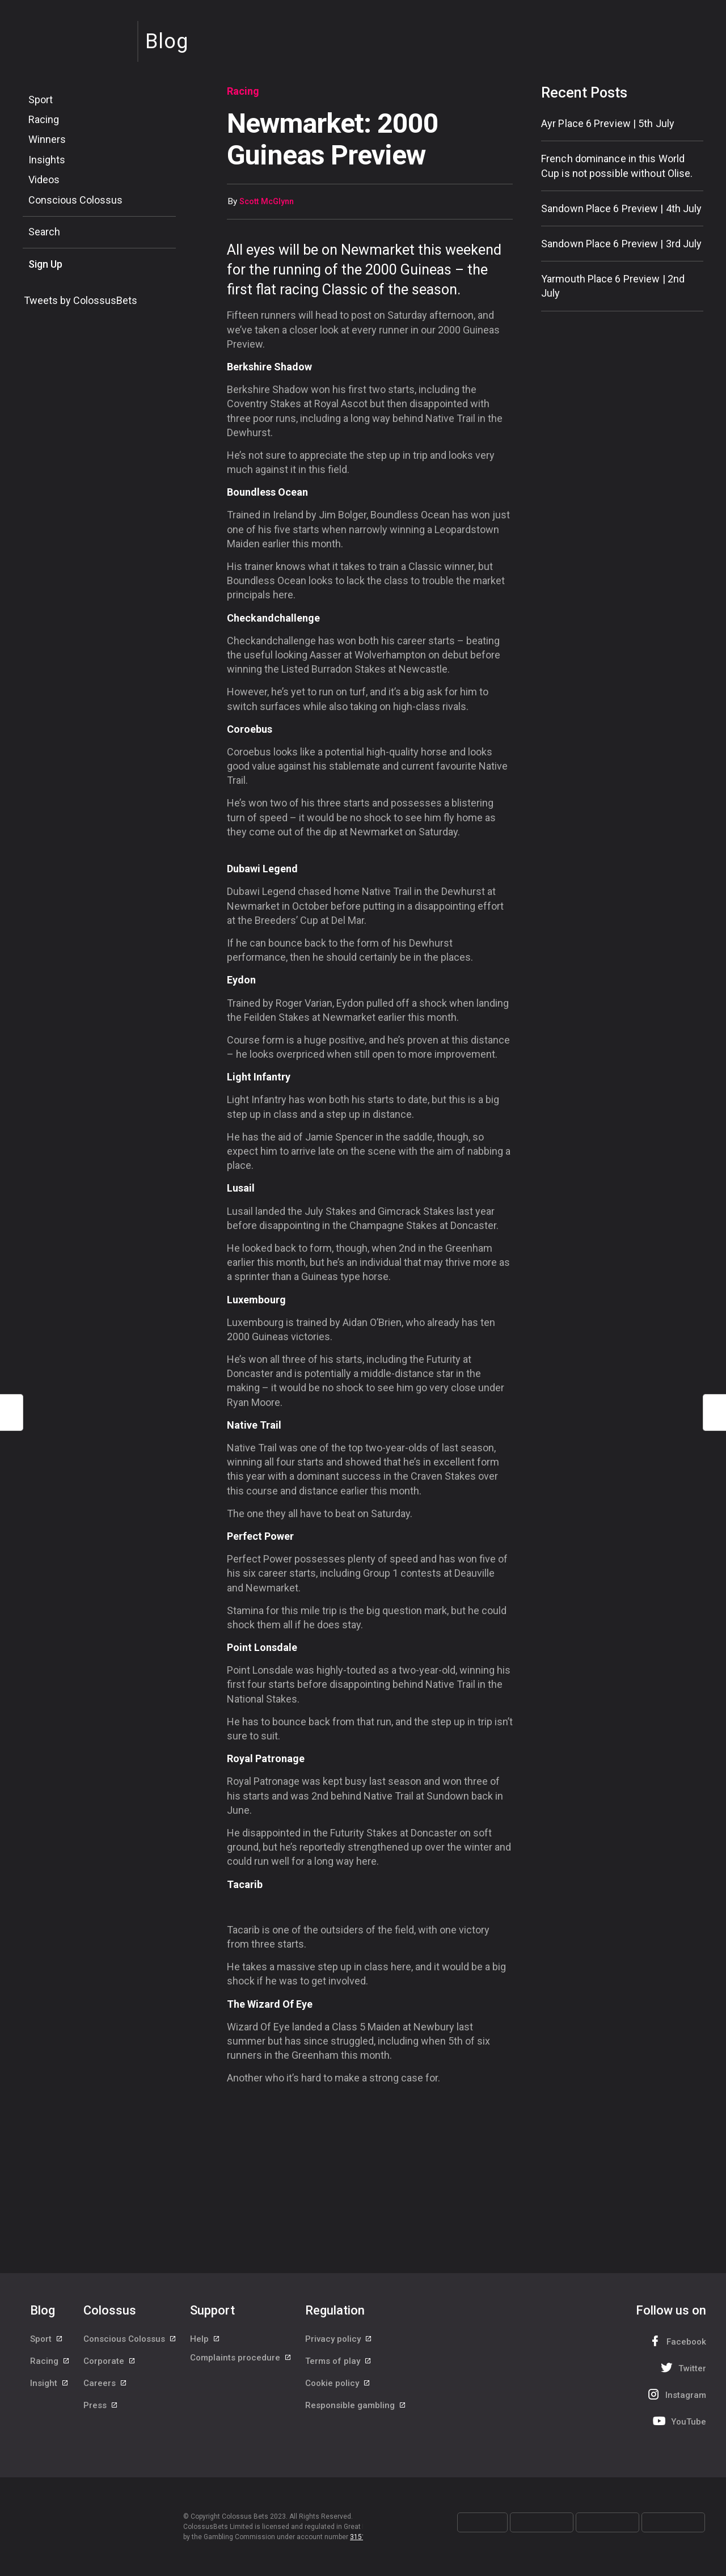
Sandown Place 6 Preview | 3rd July (621, 244)
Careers (105, 2392)
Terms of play (338, 2366)
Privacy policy (339, 2341)
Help (205, 2341)
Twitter (682, 2367)
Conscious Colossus (75, 200)
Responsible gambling (356, 2417)
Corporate (109, 2366)
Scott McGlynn (266, 201)
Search (44, 232)
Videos (44, 179)
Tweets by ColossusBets (80, 300)
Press (101, 2417)
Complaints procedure (241, 2366)
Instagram (675, 2394)
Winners (47, 139)
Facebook (676, 2341)
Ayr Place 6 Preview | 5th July (607, 123)
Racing (43, 119)
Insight (49, 2392)
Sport (40, 99)
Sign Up (45, 264)
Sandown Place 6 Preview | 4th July (621, 208)
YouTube (678, 2421)
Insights (46, 160)
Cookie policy (338, 2392)
